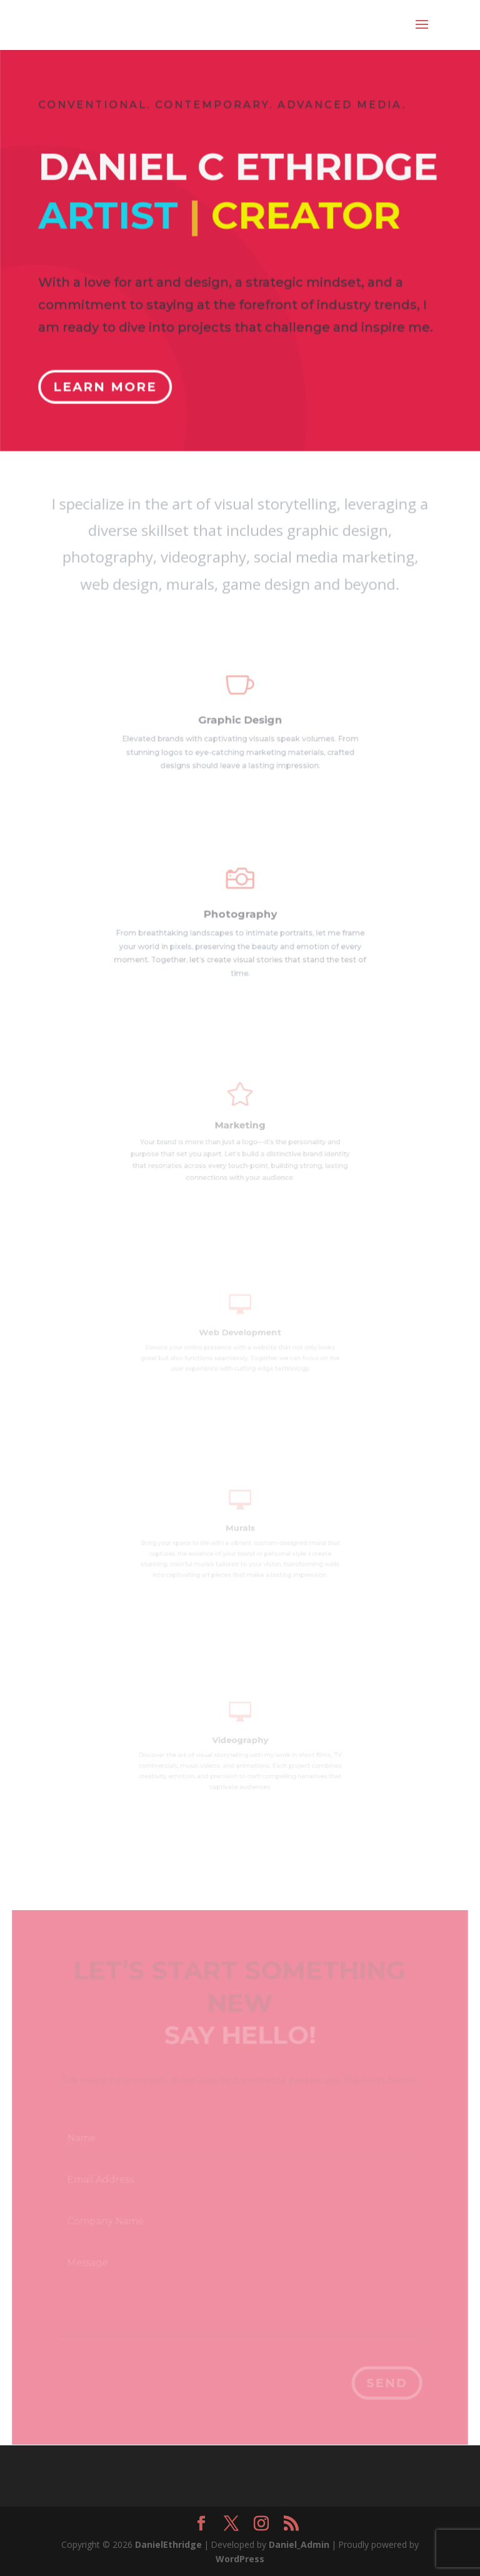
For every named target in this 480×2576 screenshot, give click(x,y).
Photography (240, 917)
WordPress (240, 2559)
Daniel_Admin (299, 2544)
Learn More (107, 378)
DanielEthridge (168, 2544)
